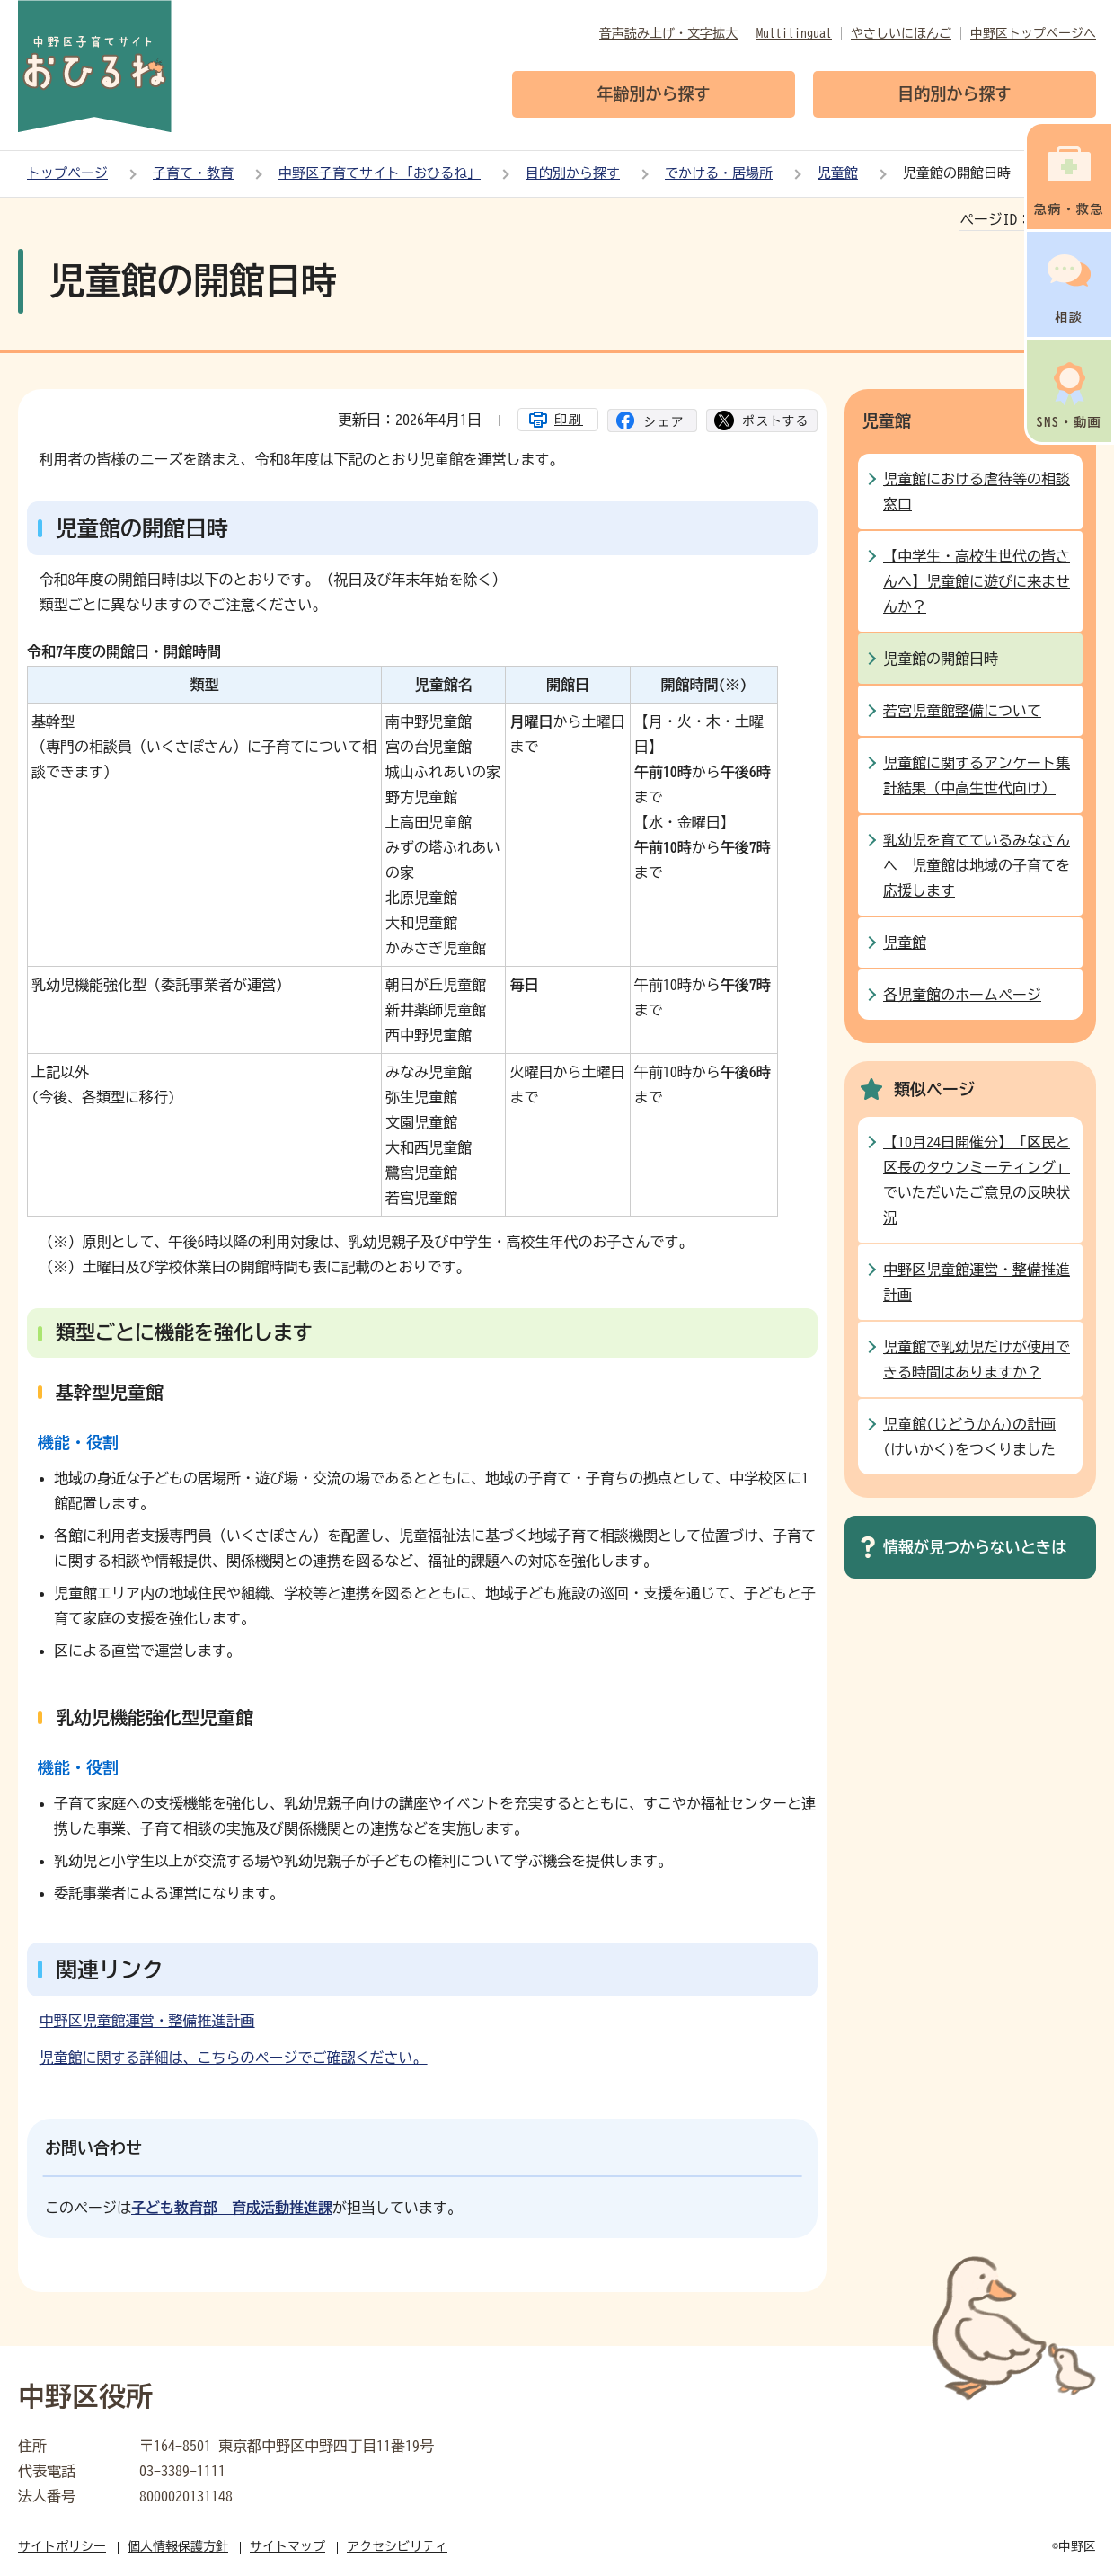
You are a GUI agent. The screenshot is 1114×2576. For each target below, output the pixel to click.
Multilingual (794, 33)
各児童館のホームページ (962, 994)
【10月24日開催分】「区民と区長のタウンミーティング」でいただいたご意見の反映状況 (976, 1180)
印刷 (568, 419)
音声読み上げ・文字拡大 (668, 33)
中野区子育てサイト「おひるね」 (379, 173)
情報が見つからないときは (974, 1546)
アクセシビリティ (397, 2546)
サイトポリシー (62, 2546)
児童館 (838, 173)
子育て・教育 (193, 173)
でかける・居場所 (719, 173)
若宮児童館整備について (962, 711)
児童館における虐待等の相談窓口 (976, 491)
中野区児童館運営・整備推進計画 (147, 2021)
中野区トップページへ (1033, 33)
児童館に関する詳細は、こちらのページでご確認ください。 (234, 2057)
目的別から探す (573, 173)
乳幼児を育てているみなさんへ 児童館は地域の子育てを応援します (976, 865)
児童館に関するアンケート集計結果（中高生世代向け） (976, 775)
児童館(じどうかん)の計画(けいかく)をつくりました (969, 1436)
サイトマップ (287, 2546)
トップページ (67, 173)
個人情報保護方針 (178, 2546)
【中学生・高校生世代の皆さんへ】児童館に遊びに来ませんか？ (976, 581)
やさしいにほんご (901, 33)
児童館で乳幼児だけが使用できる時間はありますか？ (976, 1359)
